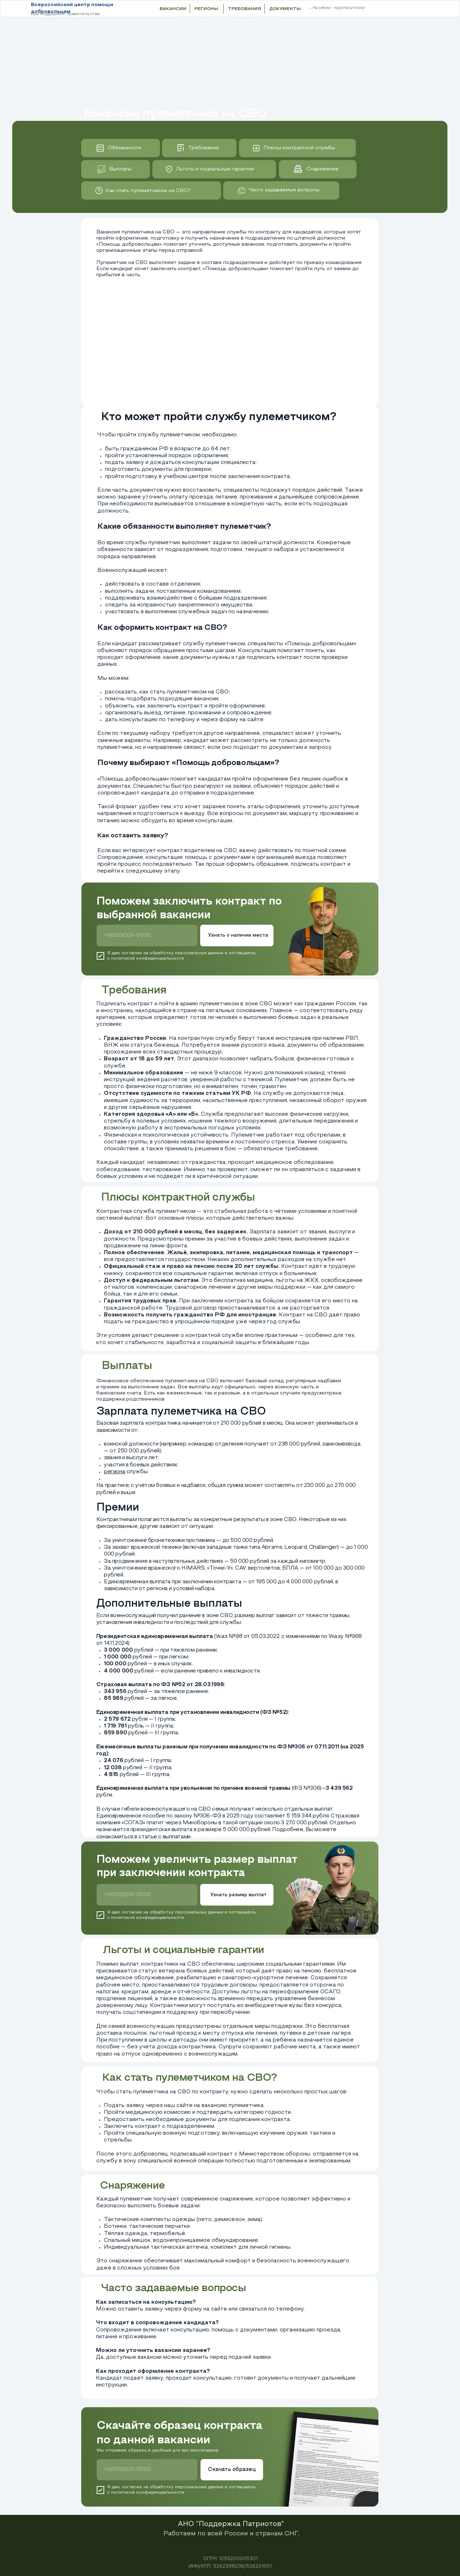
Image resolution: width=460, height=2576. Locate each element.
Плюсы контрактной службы (299, 148)
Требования (203, 148)
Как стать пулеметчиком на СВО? (147, 190)
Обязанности (124, 148)
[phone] (147, 935)
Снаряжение (323, 169)
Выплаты (120, 169)
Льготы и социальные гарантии (215, 169)
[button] (410, 9)
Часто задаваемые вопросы (284, 190)
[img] (99, 190)
